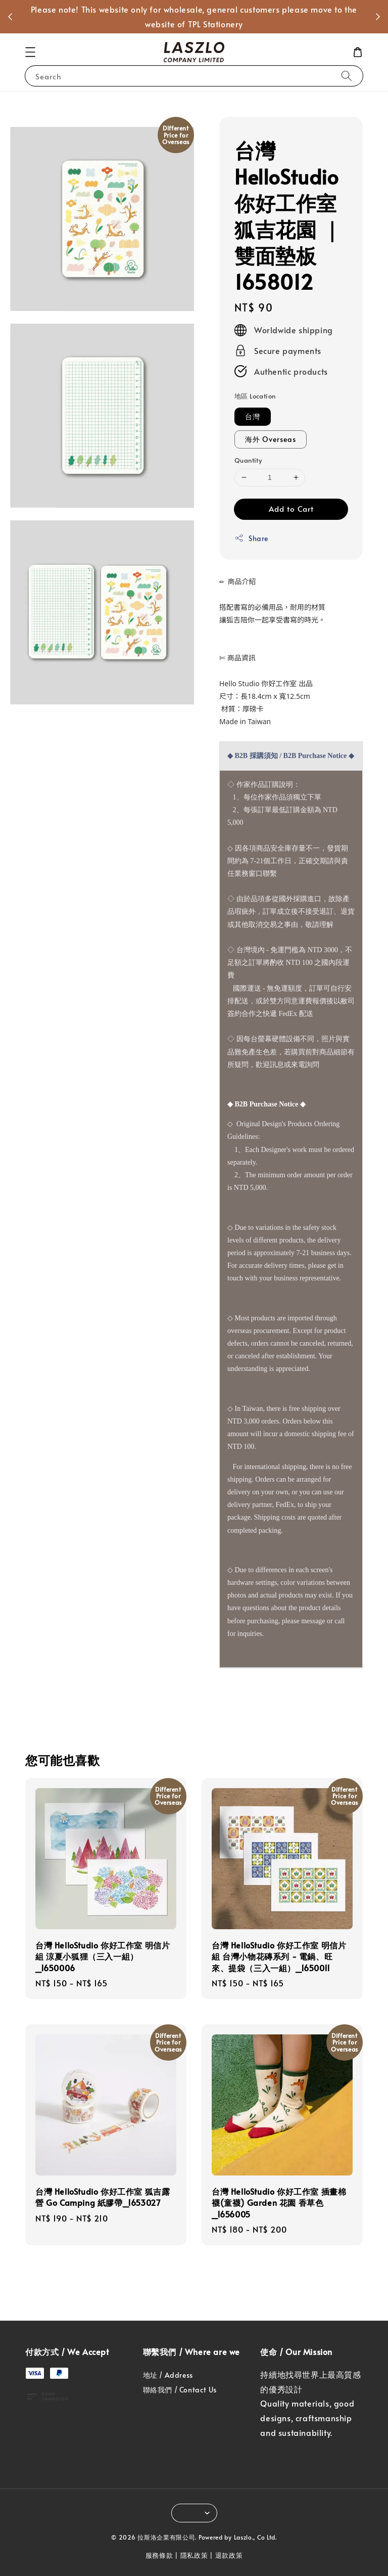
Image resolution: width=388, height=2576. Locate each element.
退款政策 (229, 2555)
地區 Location (254, 396)
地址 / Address (168, 2375)
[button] (30, 52)
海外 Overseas (270, 439)
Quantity (248, 460)
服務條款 (159, 2555)
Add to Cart (291, 508)
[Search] (346, 75)
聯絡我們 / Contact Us (180, 2389)
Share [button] (251, 538)
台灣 (252, 416)
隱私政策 (194, 2555)
